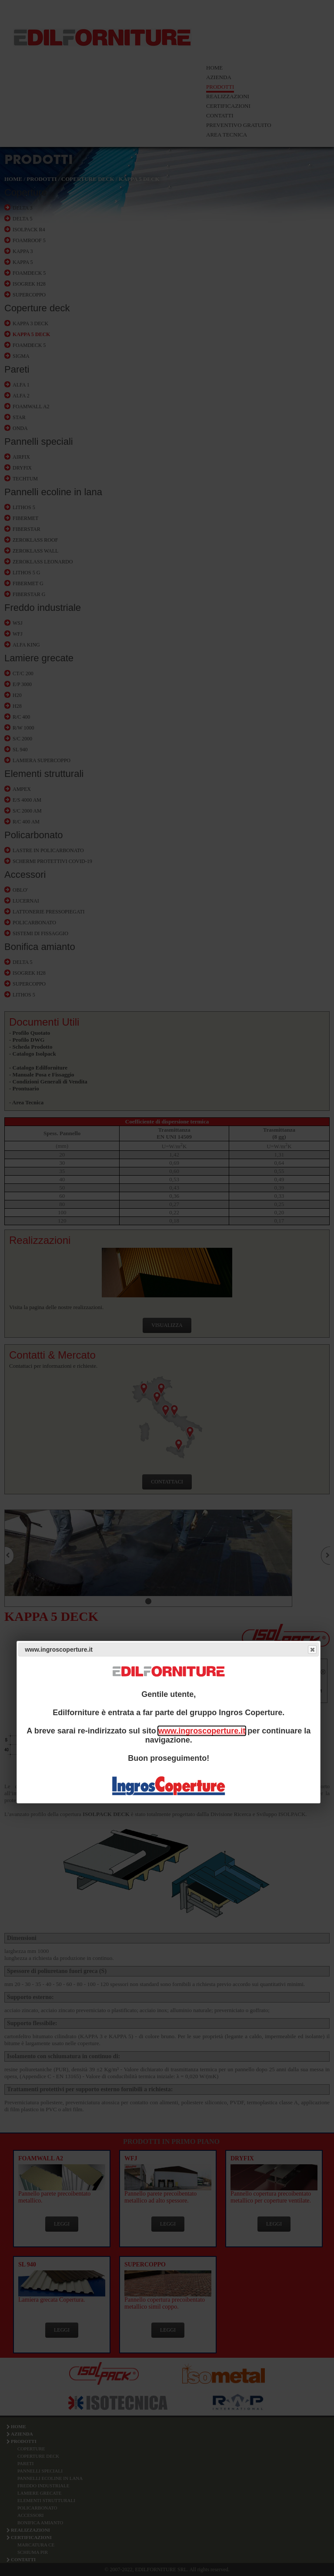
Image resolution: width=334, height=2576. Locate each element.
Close (312, 1649)
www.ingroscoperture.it (201, 1730)
